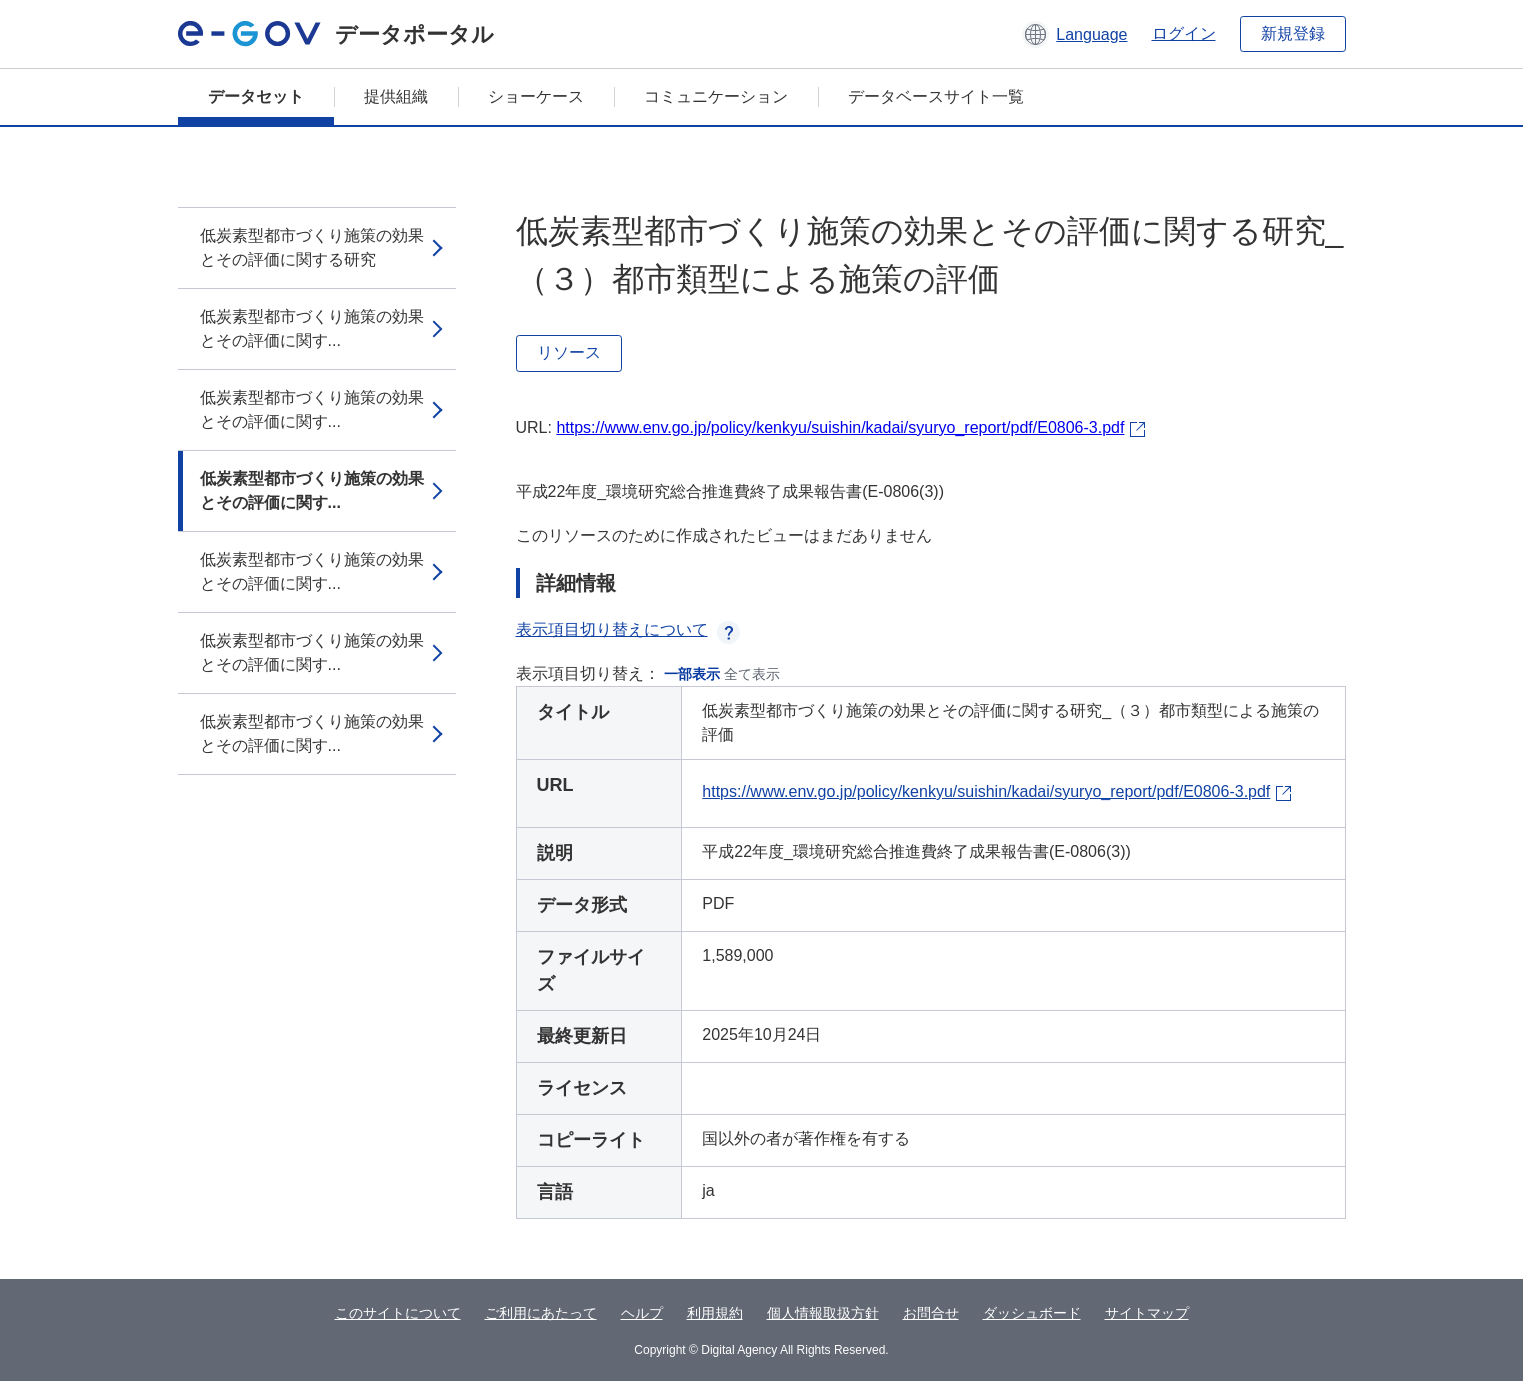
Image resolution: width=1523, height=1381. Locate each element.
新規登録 (1293, 33)
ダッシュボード (1032, 1313)
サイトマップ (1147, 1313)
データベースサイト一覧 (936, 96)
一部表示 (692, 674)
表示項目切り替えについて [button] (628, 629)
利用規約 (715, 1313)
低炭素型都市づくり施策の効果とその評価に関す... (312, 328)
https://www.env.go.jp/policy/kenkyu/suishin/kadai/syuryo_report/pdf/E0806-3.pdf (840, 427)
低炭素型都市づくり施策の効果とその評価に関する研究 (312, 247)
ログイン (1184, 33)
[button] (1074, 34)
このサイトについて (398, 1313)
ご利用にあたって (541, 1313)
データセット (256, 96)
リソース (569, 352)
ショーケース (536, 96)
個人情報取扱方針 (823, 1313)
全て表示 (752, 674)
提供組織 (396, 96)
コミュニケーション (716, 96)
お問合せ (931, 1313)
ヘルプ (642, 1313)
